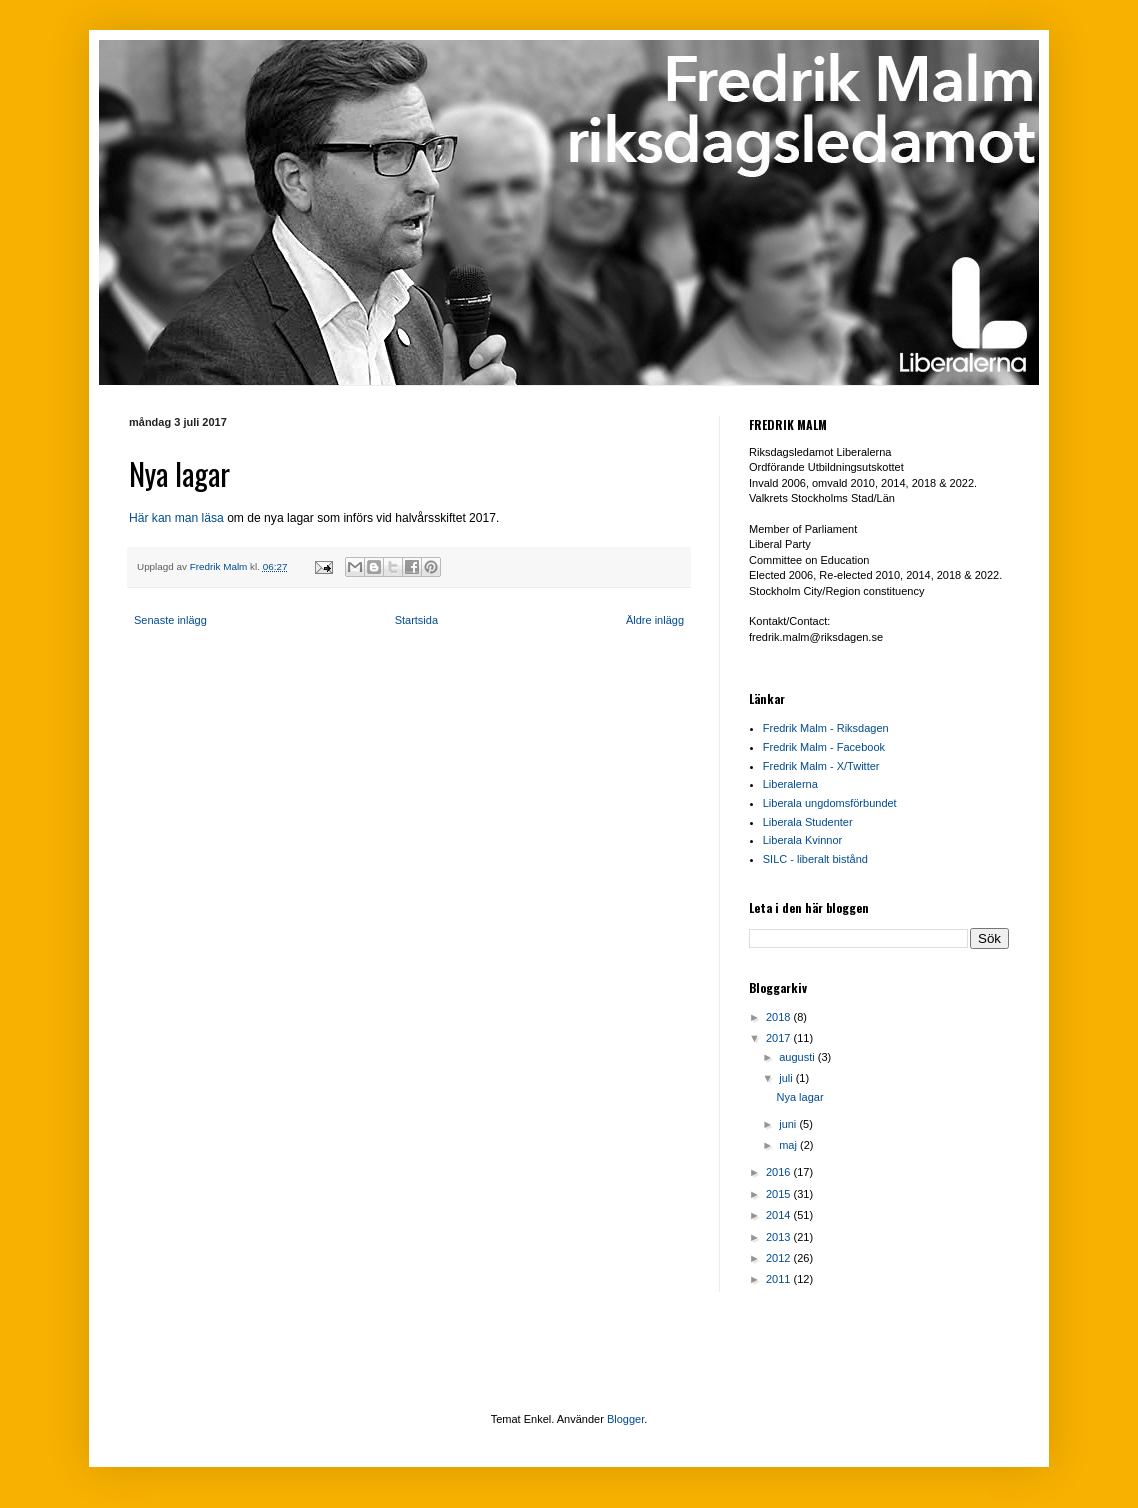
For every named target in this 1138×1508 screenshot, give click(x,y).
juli (787, 1078)
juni (789, 1124)
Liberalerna (790, 784)
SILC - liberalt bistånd (815, 859)
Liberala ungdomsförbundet (830, 803)
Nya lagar (799, 1097)
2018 (780, 1017)
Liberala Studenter (808, 822)
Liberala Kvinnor (803, 840)
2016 (780, 1172)
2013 (780, 1237)
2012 (780, 1258)
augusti (798, 1057)
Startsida (416, 620)
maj (789, 1145)
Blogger (625, 1419)
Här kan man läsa (176, 518)
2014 (780, 1215)
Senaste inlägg (170, 620)
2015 (780, 1194)
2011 (780, 1279)
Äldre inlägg (655, 620)
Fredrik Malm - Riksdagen (826, 728)
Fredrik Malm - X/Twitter (821, 766)
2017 (780, 1038)
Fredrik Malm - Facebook (824, 747)
